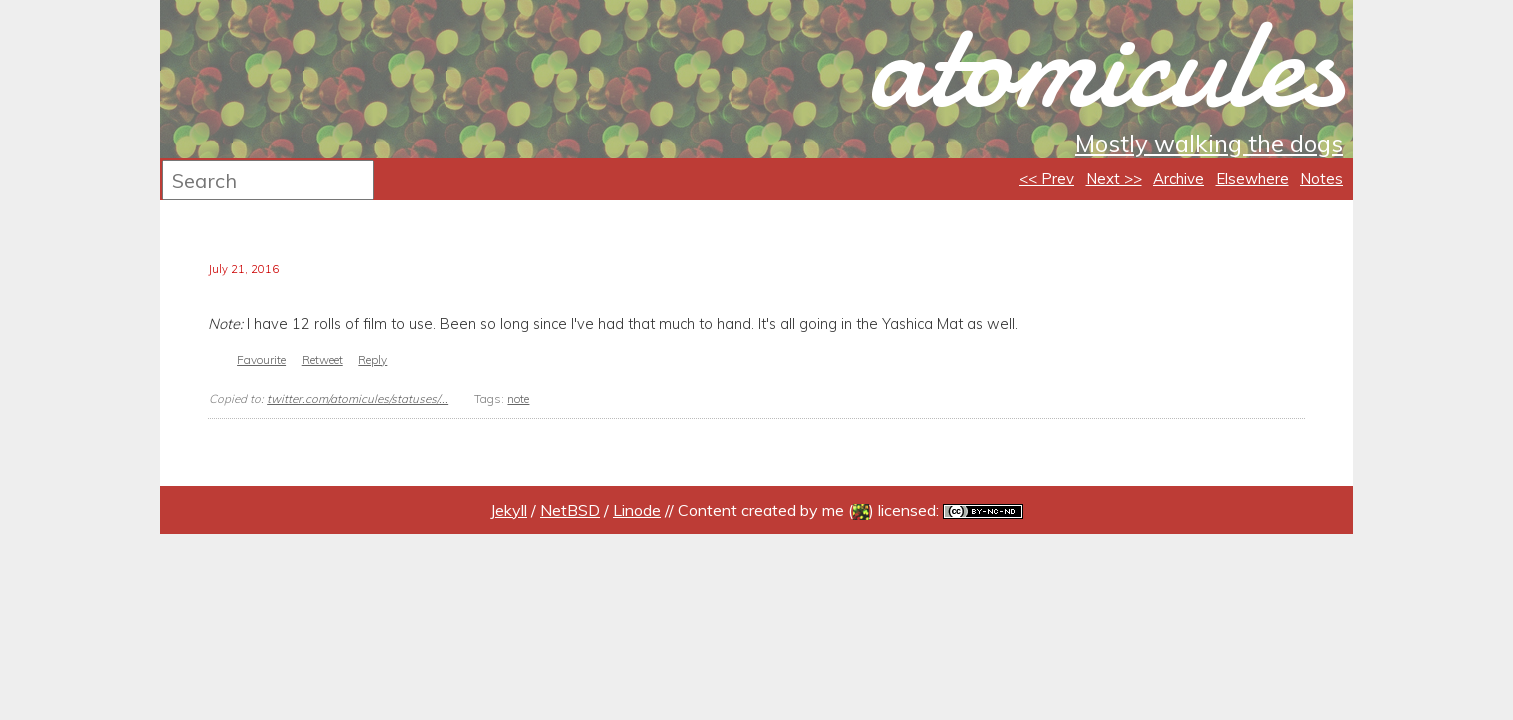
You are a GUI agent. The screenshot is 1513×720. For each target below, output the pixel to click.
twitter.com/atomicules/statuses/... (357, 398)
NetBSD (570, 510)
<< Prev (1046, 178)
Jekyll (508, 510)
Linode (637, 510)
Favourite (261, 359)
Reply (372, 359)
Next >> (1114, 178)
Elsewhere (1252, 178)
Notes (1321, 178)
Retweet (322, 359)
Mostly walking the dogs (1209, 143)
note (518, 398)
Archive (1178, 178)
